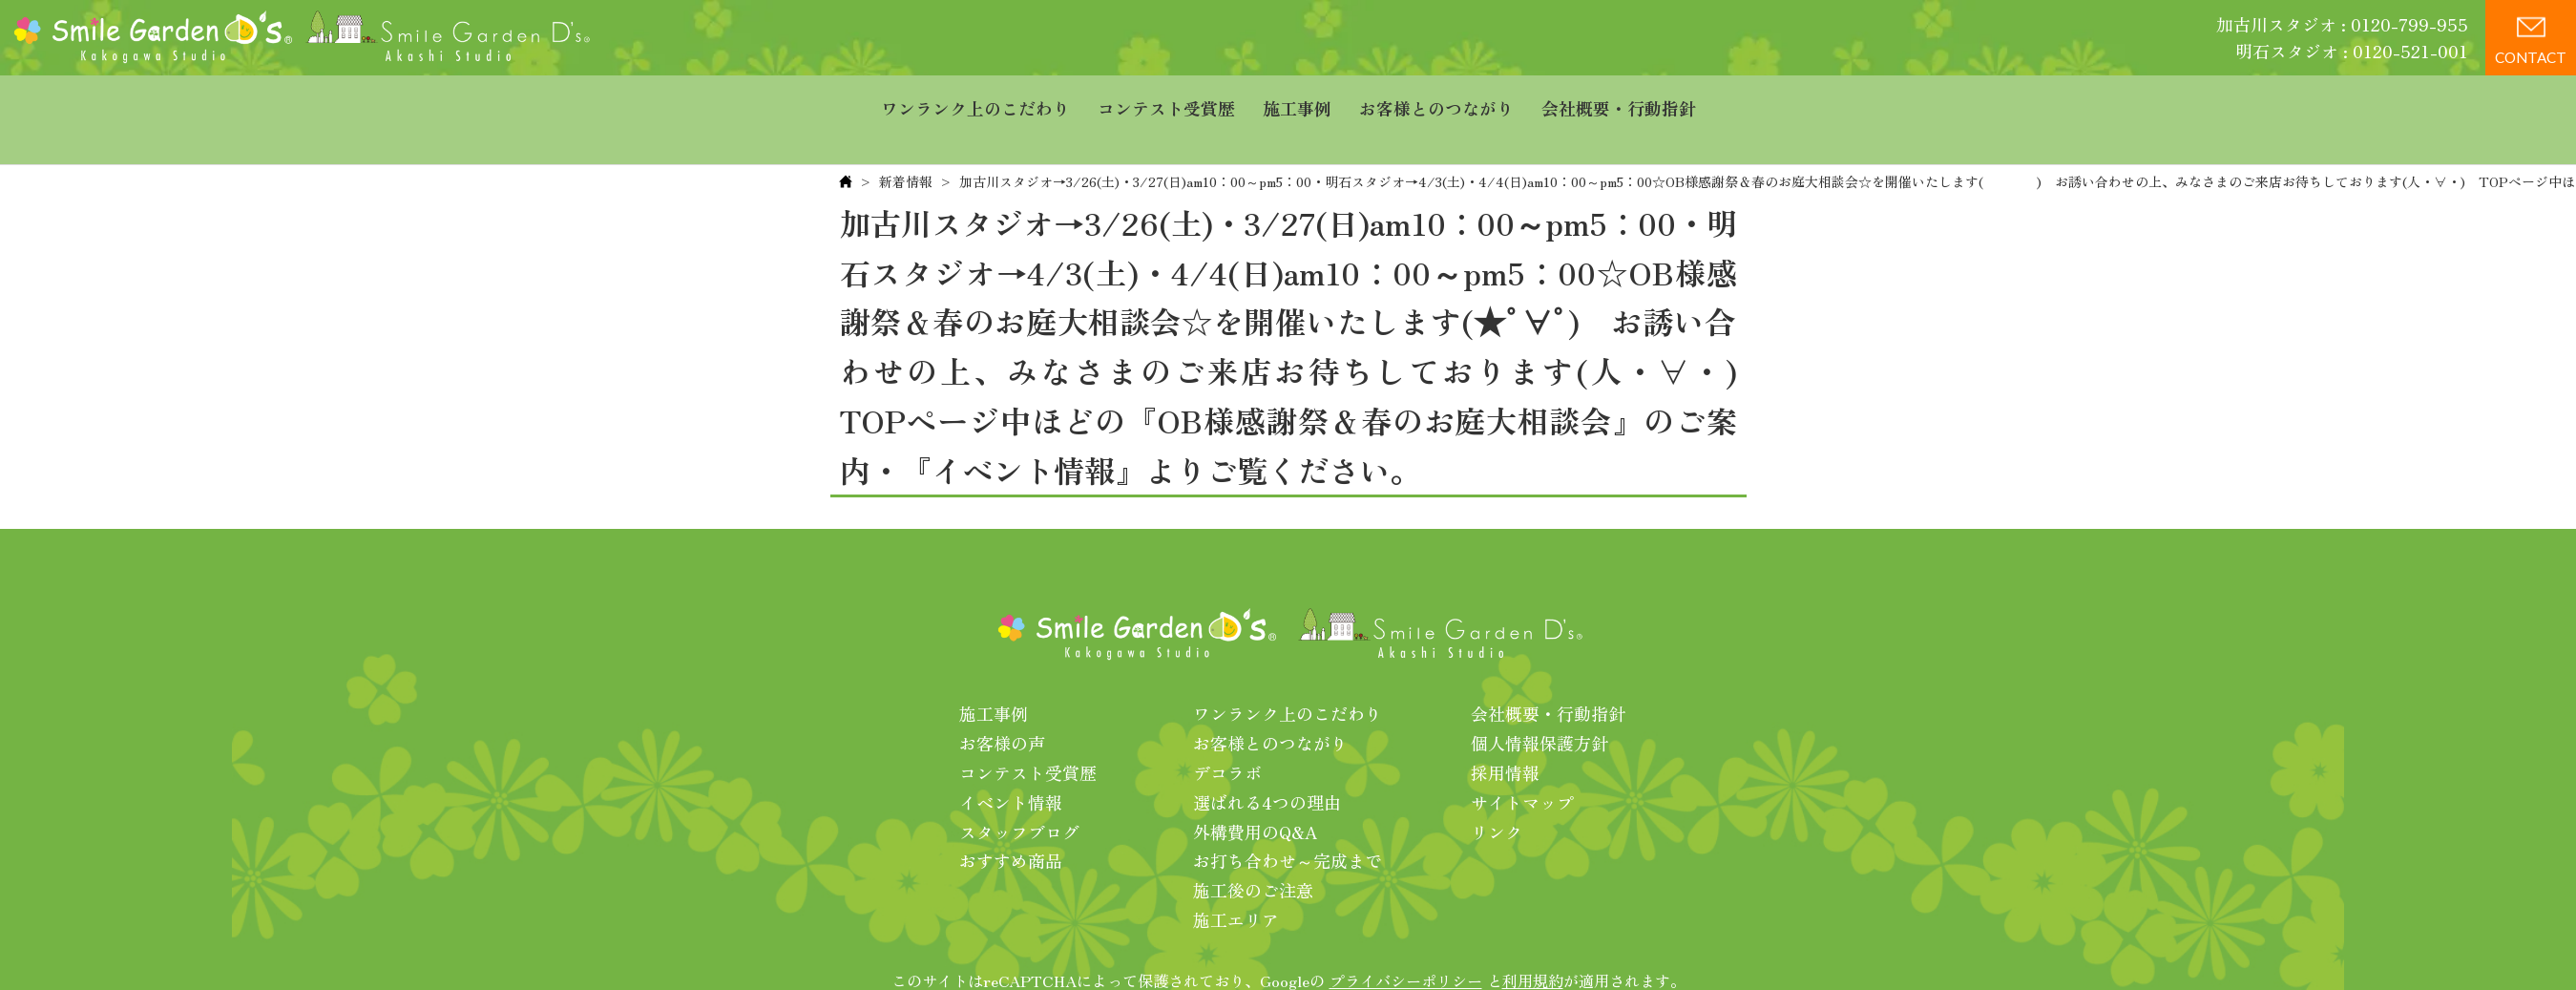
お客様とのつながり (1436, 100)
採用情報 (1505, 733)
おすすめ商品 (1010, 822)
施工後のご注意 (1253, 851)
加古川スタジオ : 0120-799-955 (2342, 23)
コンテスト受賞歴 (1166, 100)
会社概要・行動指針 (1618, 100)
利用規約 (1532, 941)
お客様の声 (1002, 704)
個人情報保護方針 (1539, 704)
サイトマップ (1522, 762)
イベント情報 (1010, 762)
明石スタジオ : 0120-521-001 (2351, 50)
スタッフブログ (1019, 792)
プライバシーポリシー (1406, 941)
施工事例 (1297, 100)
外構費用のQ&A (1255, 792)
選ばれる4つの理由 (1267, 762)
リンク (1496, 792)
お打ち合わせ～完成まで (1287, 822)
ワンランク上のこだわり (975, 100)
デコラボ (1227, 733)
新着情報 (905, 142)
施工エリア (1236, 880)
